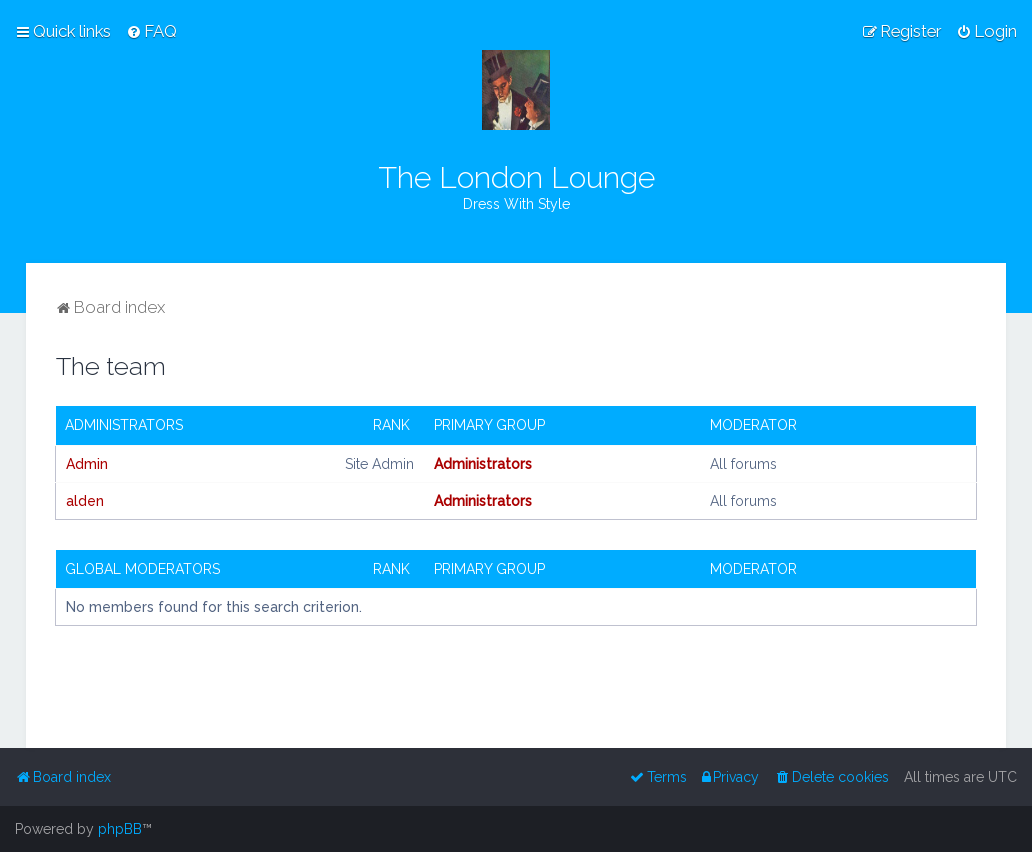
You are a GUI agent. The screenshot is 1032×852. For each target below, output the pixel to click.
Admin (87, 464)
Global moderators (142, 569)
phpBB (120, 829)
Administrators (124, 425)
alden (85, 501)
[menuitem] (151, 31)
